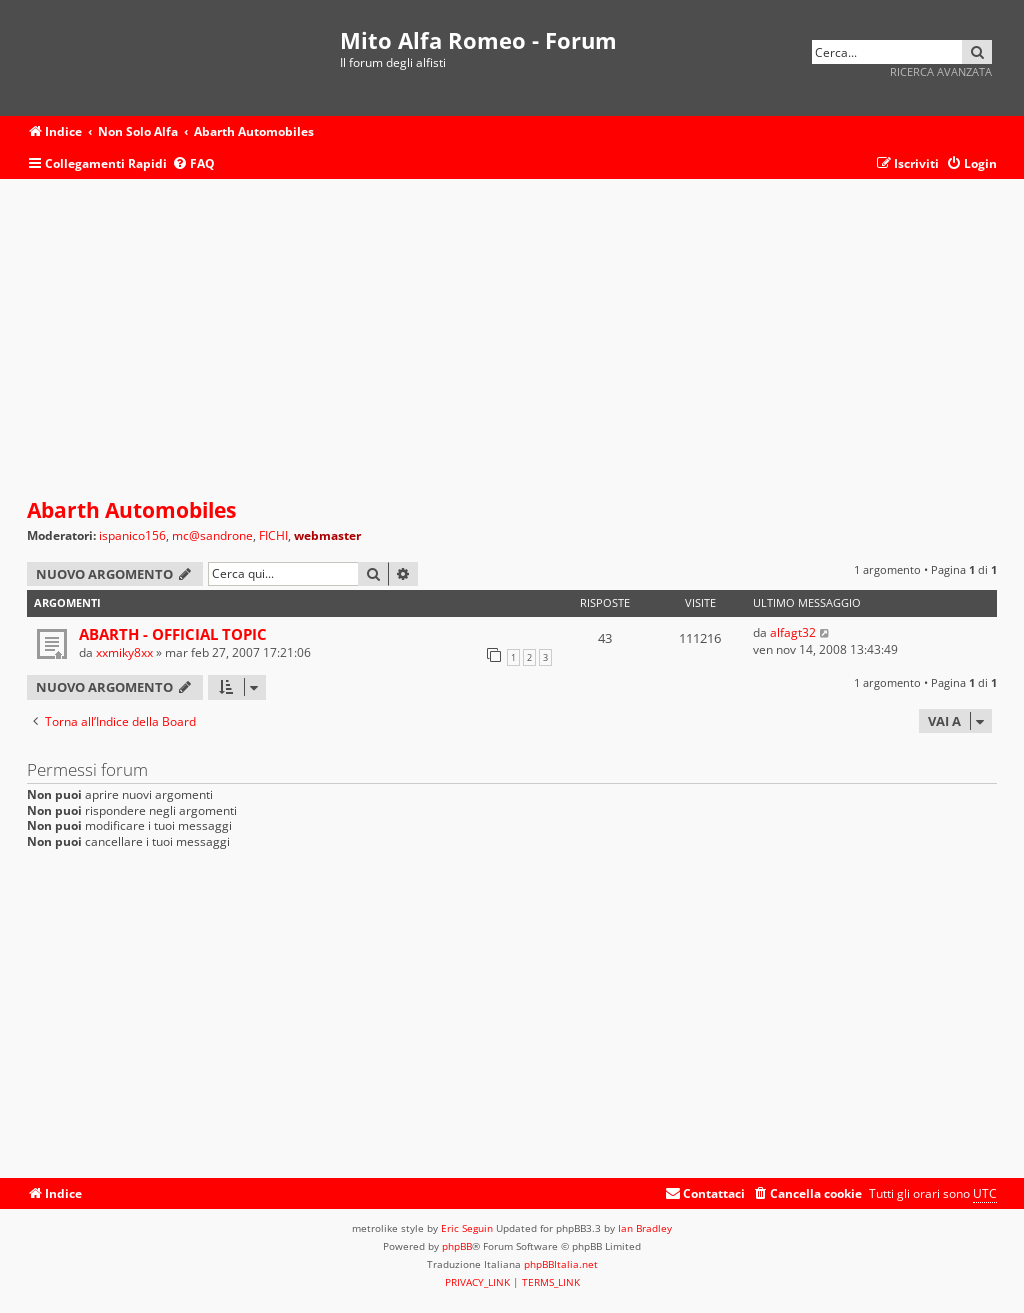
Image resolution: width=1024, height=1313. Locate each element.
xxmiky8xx (124, 652)
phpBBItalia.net (561, 1264)
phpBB (457, 1246)
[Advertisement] (512, 339)
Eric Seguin (467, 1228)
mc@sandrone (212, 536)
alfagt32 (793, 632)
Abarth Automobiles (131, 510)
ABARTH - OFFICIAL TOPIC (173, 634)
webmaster (327, 535)
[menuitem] (193, 164)
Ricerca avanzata (941, 71)
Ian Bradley (645, 1228)
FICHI (273, 536)
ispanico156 (132, 536)
